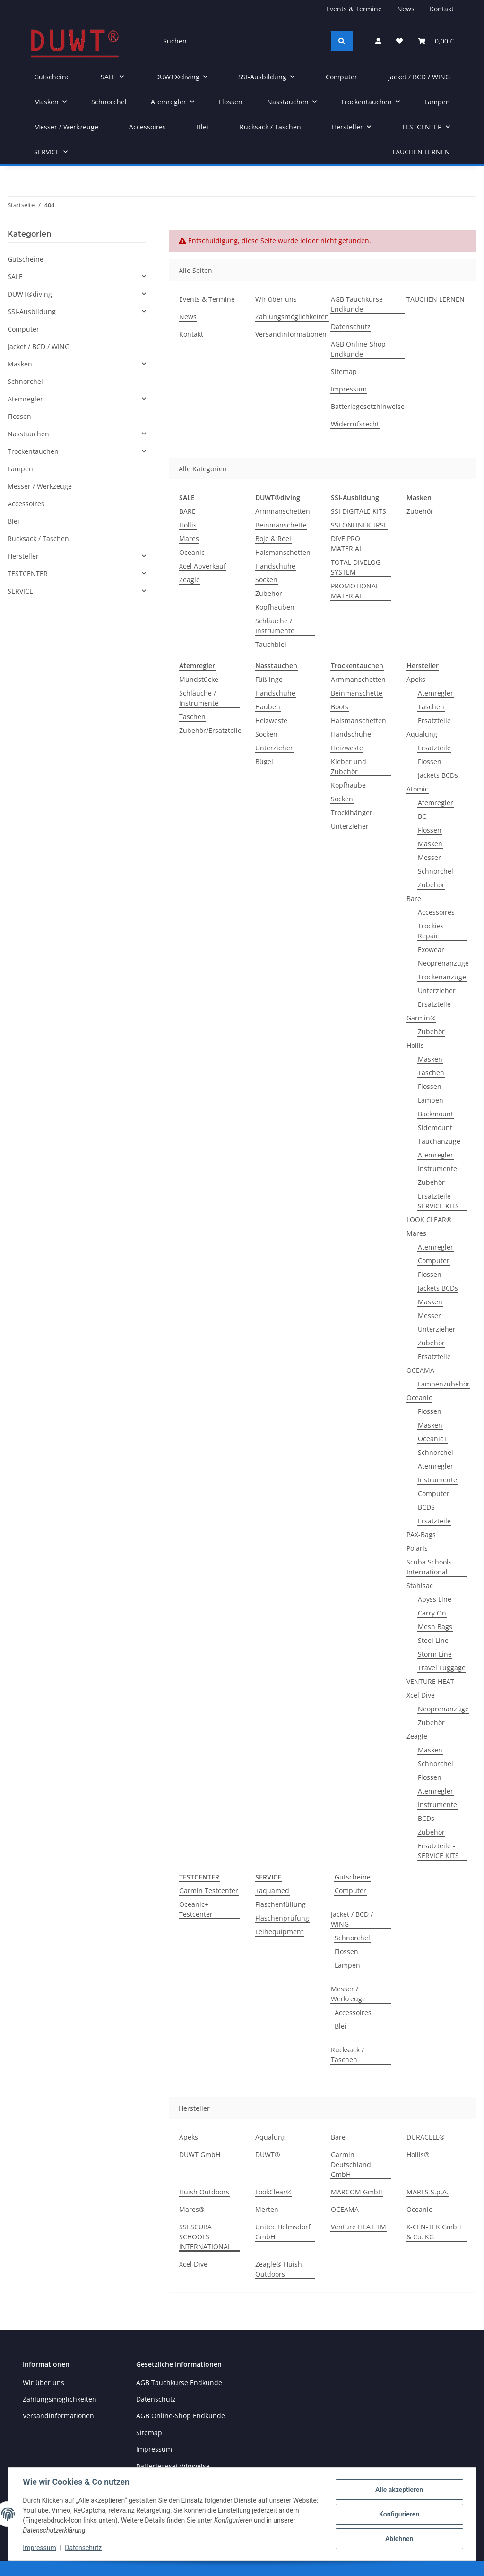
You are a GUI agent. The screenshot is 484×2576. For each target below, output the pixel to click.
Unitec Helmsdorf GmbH (283, 2231)
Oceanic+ (432, 1438)
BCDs (426, 1818)
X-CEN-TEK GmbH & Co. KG (434, 2231)
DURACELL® (425, 2137)
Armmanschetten (282, 511)
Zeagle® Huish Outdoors (278, 2269)
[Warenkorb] (435, 41)
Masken (430, 843)
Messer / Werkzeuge (348, 1993)
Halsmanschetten (283, 552)
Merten (266, 2209)
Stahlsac (419, 1585)
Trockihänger (351, 812)
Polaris (417, 1548)
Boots (339, 706)
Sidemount (435, 1127)
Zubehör (268, 593)
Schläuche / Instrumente (274, 625)
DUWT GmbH (199, 2154)
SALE (15, 276)
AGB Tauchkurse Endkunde (357, 304)
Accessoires (436, 912)
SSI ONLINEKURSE (359, 524)
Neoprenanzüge (443, 963)
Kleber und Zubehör (348, 766)
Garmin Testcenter (208, 1890)
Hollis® (418, 2154)
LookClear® (273, 2191)
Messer (429, 857)
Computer (433, 1260)
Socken (266, 579)
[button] (378, 41)
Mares (189, 538)
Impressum (349, 388)
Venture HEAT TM (358, 2226)
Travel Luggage (442, 1667)
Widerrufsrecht (355, 423)
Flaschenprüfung (282, 1917)
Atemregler (435, 693)
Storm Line (435, 1653)
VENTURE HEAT (430, 1681)
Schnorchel (435, 871)
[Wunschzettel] (399, 41)
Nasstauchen (28, 433)
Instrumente (437, 1168)
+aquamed (272, 1890)
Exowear (431, 949)
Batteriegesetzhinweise (368, 406)
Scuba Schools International (429, 1566)
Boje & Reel (273, 538)
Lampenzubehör (444, 1383)
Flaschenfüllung (280, 1904)
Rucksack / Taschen (347, 2054)
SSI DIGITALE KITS (358, 511)
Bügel (264, 761)
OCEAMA (420, 1370)
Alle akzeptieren (399, 2489)
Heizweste (271, 720)
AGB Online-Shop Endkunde (358, 349)
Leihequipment (279, 1931)
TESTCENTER (28, 573)
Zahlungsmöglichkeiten (292, 316)
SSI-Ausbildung (32, 311)
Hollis (188, 524)
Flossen (429, 761)
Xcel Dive (420, 1695)
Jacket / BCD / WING (352, 1919)
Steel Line (433, 1640)
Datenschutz (351, 326)
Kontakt (442, 8)
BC (422, 816)
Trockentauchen (33, 451)
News (406, 8)
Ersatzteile (434, 720)
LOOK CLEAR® (429, 1219)
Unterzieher (274, 747)
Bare (413, 898)
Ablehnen (399, 2538)
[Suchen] (243, 41)
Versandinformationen (291, 334)
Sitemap (344, 371)
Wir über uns (276, 299)
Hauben (267, 706)
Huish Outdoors (204, 2191)
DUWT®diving (30, 293)
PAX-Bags (421, 1534)
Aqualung (421, 734)
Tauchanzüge (439, 1141)
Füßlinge (269, 679)
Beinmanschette (281, 524)
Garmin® (421, 1017)
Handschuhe (275, 565)
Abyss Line (434, 1599)
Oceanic (192, 552)
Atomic (417, 788)
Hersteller (23, 556)
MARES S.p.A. (427, 2191)
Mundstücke (198, 679)
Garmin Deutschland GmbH (351, 2164)
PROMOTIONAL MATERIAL (355, 590)
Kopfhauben (274, 607)
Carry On (432, 1612)
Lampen (430, 1100)
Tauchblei (270, 644)
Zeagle (189, 579)
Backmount (435, 1113)
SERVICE (20, 591)
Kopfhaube (348, 785)
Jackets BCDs (438, 775)
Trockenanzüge (442, 976)
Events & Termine (354, 8)
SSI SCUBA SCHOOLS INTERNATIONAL (205, 2236)
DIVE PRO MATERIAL (347, 543)
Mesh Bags (435, 1626)
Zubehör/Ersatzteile (210, 730)
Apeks (415, 679)
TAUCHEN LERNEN (421, 151)
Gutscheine (353, 1876)
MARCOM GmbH (357, 2191)
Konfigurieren (399, 2514)
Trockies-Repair (432, 930)
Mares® (192, 2209)
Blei (340, 2026)
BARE (187, 511)
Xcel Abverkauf (202, 565)
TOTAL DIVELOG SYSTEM (355, 567)
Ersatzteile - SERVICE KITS (438, 1200)
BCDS (426, 1507)
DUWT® (267, 2154)
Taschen (192, 716)
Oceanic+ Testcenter (196, 1909)
